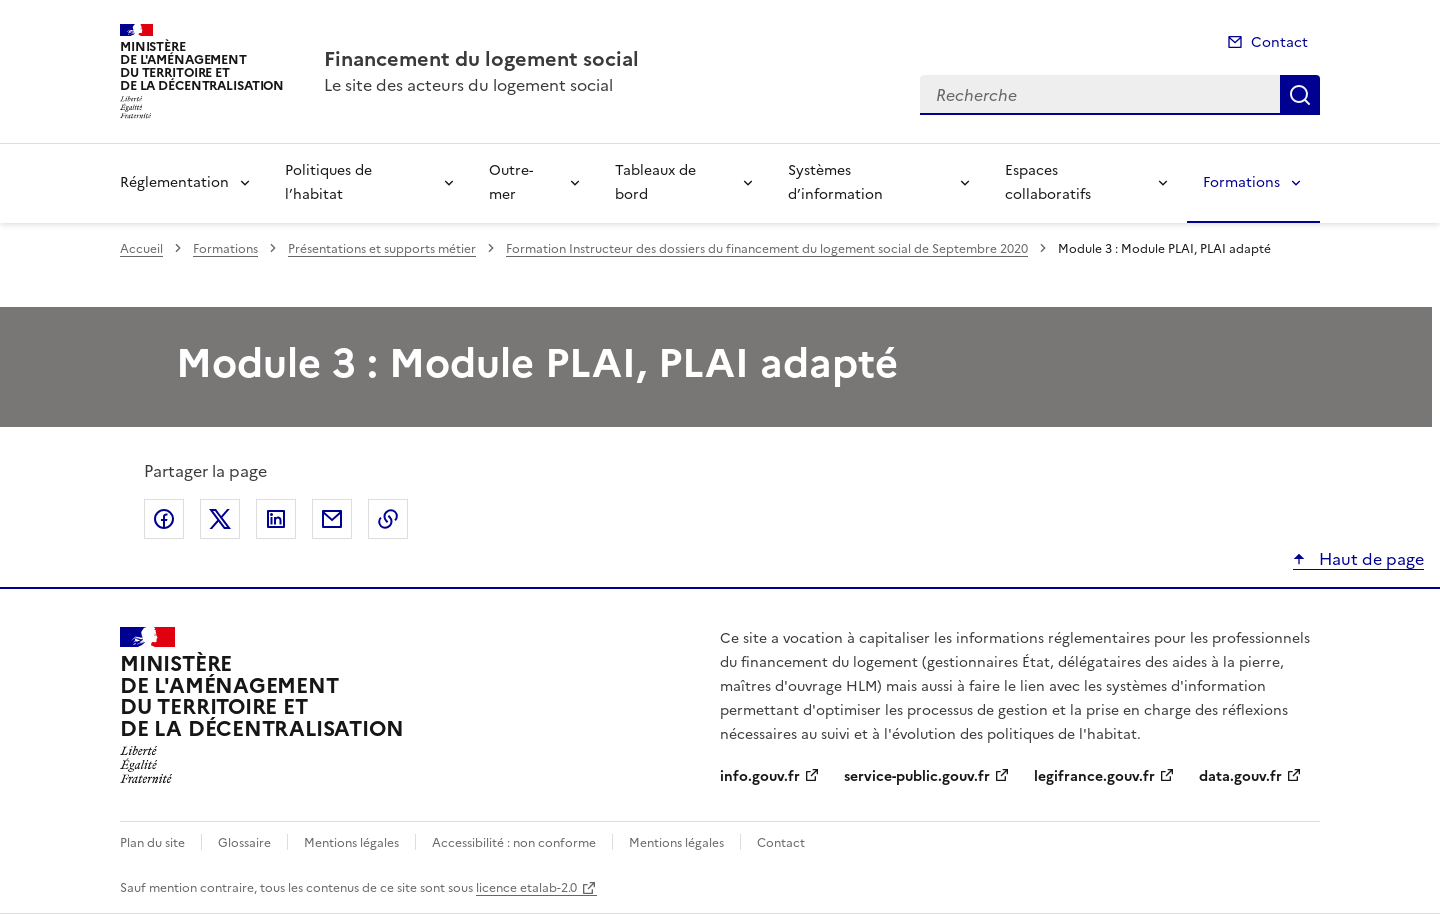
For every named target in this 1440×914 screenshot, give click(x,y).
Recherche (1300, 95)
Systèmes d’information (835, 182)
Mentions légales (351, 843)
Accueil (141, 249)
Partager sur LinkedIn (276, 519)
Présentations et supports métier (382, 249)
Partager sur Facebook (164, 519)
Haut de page (1369, 559)
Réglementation (174, 182)
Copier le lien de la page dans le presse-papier (388, 519)
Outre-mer (511, 182)
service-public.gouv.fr (917, 776)
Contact (1279, 42)
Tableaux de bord (655, 182)
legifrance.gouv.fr (1094, 776)
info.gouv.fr (760, 776)
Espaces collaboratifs (1048, 182)
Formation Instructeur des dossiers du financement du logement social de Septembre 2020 (767, 249)
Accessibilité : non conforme (514, 843)
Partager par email (332, 519)
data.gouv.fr (1240, 776)
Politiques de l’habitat (328, 182)
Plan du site (152, 843)
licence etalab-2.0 (526, 888)
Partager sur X (220, 519)
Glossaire (244, 843)
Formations (1241, 182)
